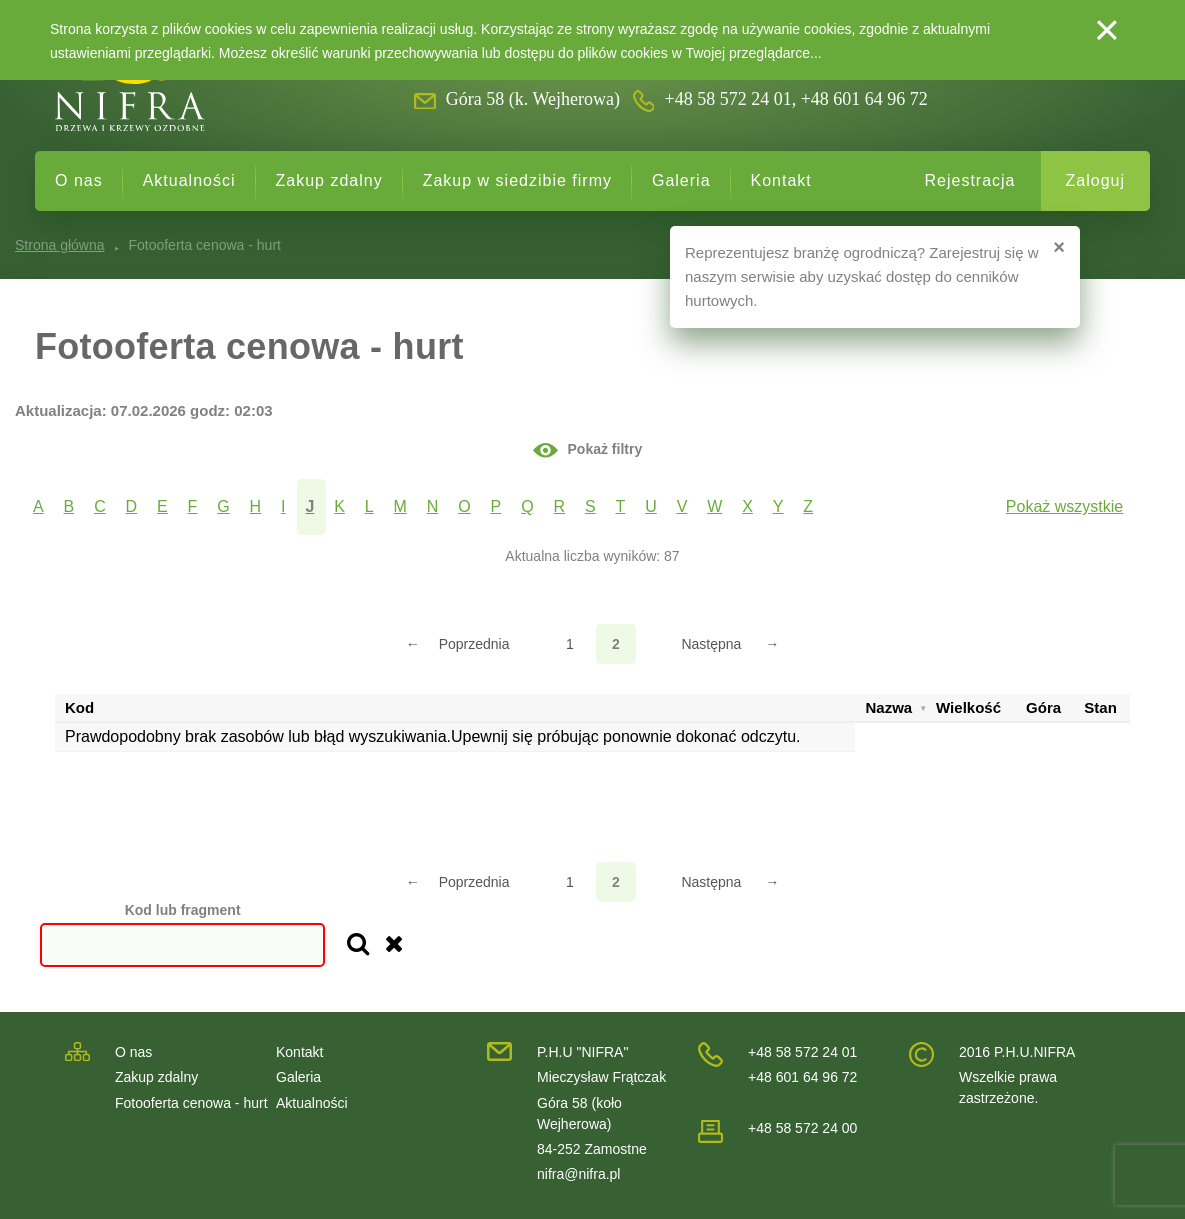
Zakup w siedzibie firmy (517, 180)
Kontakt (781, 180)
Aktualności (189, 180)
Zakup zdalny (329, 180)
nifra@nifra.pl (578, 1174)
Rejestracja (969, 180)
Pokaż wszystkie (1064, 506)
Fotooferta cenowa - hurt (191, 1103)
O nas (79, 180)
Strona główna (60, 245)
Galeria (681, 180)
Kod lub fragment (183, 910)
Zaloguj (1095, 180)
